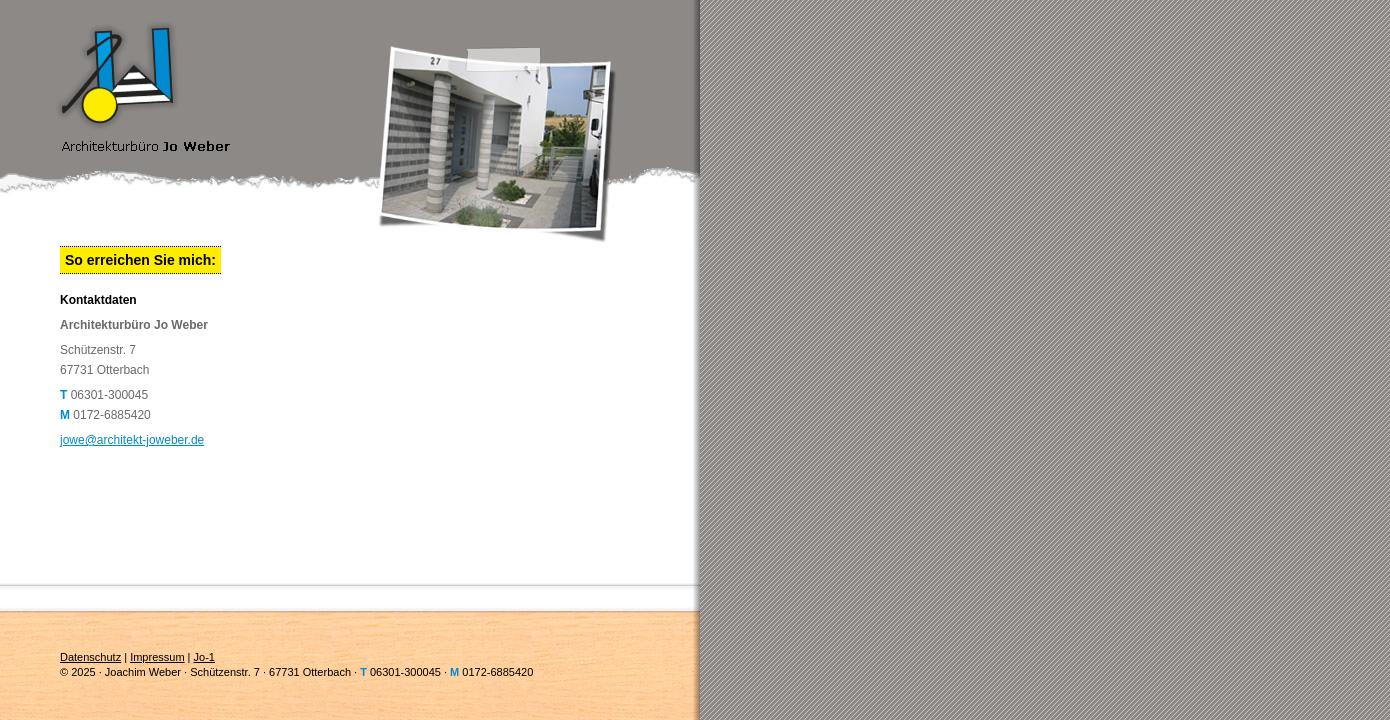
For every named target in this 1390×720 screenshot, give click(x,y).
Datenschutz (90, 657)
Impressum (157, 657)
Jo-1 (204, 657)
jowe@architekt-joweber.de (132, 440)
